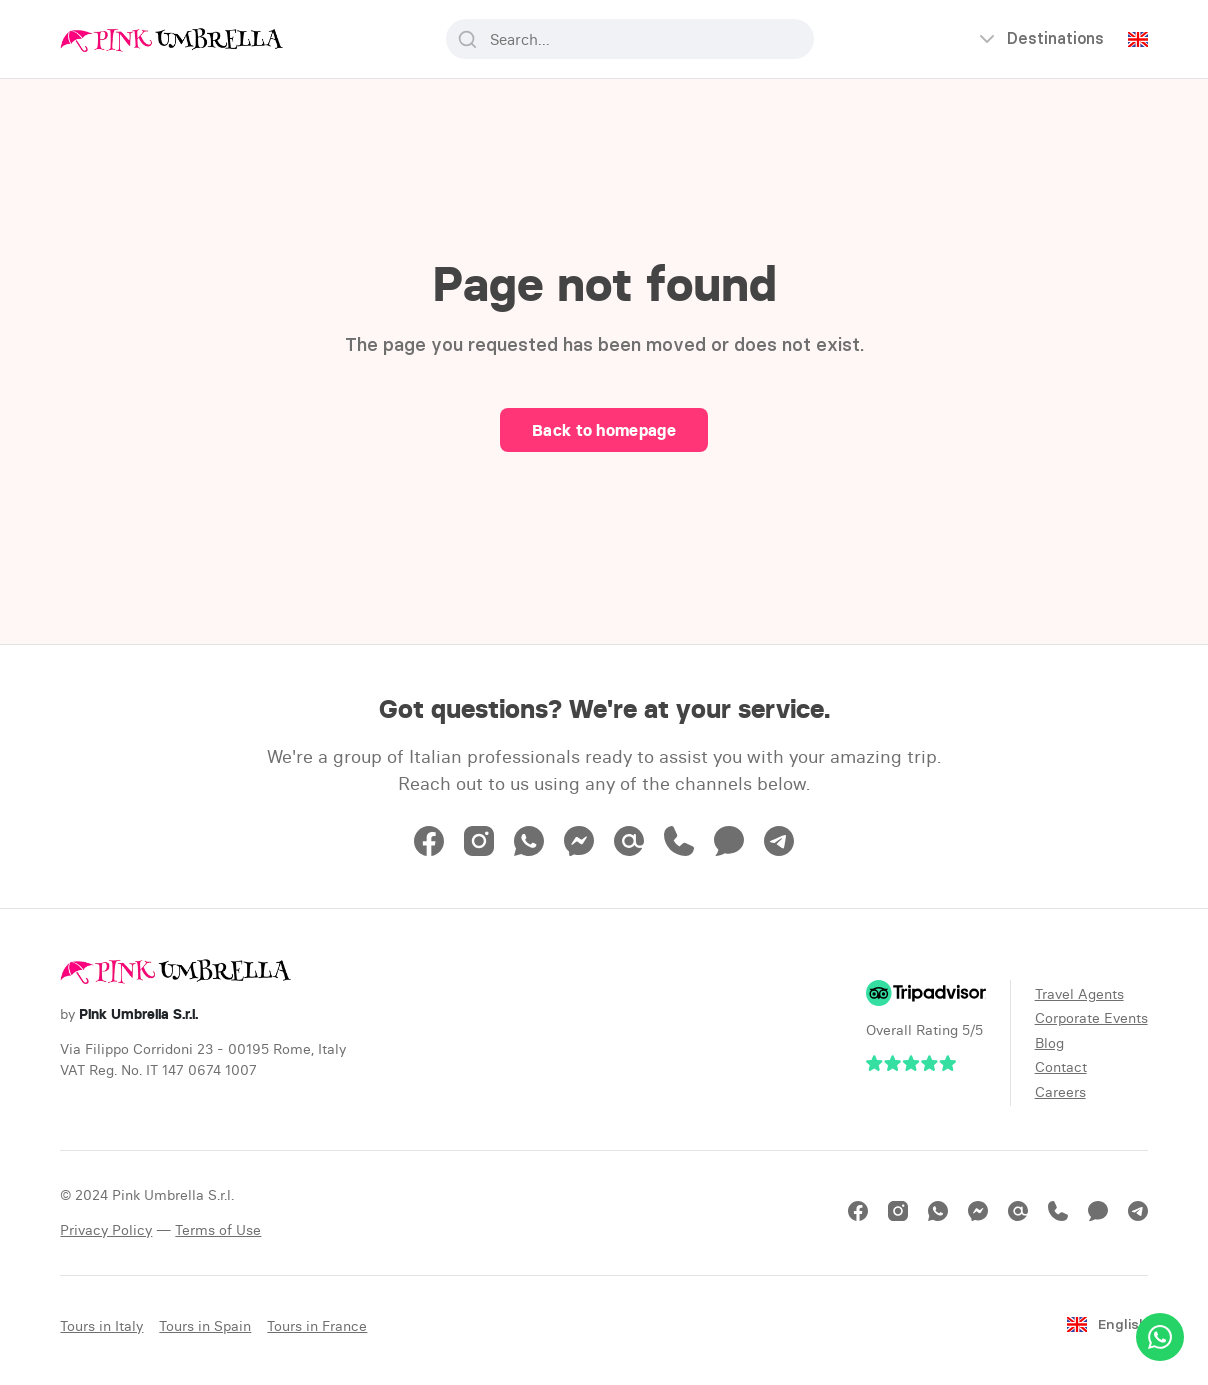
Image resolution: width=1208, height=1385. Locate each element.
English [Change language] (1107, 1324)
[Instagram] (479, 850)
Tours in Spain (205, 1326)
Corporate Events (1091, 1018)
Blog (1049, 1043)
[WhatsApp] (529, 850)
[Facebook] (429, 850)
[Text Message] (729, 850)
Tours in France (317, 1326)
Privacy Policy (106, 1230)
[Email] (629, 850)
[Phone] (679, 850)
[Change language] (1138, 39)
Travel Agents (1079, 994)
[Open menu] (1039, 39)
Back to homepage (604, 430)
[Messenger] (579, 850)
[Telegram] (779, 850)
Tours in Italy (101, 1326)
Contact (1061, 1067)
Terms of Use (218, 1230)
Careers (1060, 1092)
